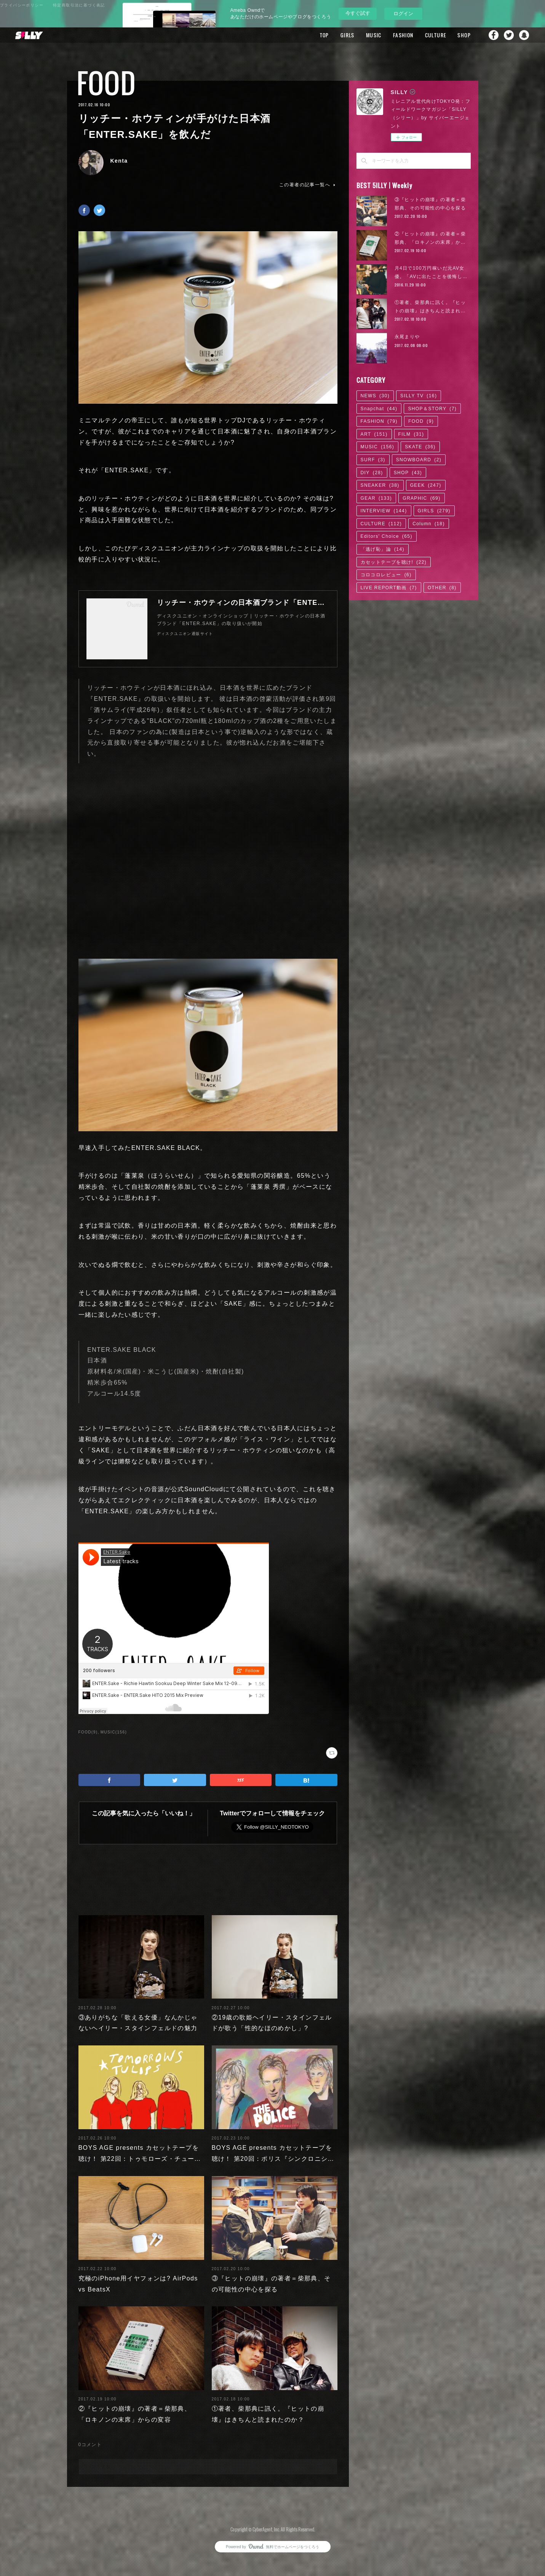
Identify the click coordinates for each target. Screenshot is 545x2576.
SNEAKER (380, 485)
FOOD (106, 82)
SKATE (420, 446)
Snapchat (524, 35)
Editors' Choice (386, 536)
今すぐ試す (357, 13)
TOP (324, 35)
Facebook (493, 35)
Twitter (509, 35)
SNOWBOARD (419, 459)
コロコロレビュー (386, 574)
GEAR (376, 498)
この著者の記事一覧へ (308, 184)
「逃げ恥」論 (382, 549)
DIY (372, 472)
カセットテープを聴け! (394, 562)
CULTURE (435, 35)
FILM (411, 434)
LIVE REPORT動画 (389, 587)
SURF (373, 459)
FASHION (403, 35)
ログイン (403, 13)
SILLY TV (418, 395)
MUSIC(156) (114, 1732)
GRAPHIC (421, 498)
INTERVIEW (384, 510)
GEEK (425, 485)
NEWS (375, 395)
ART (374, 434)
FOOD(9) (88, 1732)
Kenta (119, 161)
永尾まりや (407, 336)
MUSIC (374, 35)
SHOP (464, 35)
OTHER (442, 587)
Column (428, 523)
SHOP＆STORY (432, 408)
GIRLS (347, 35)
